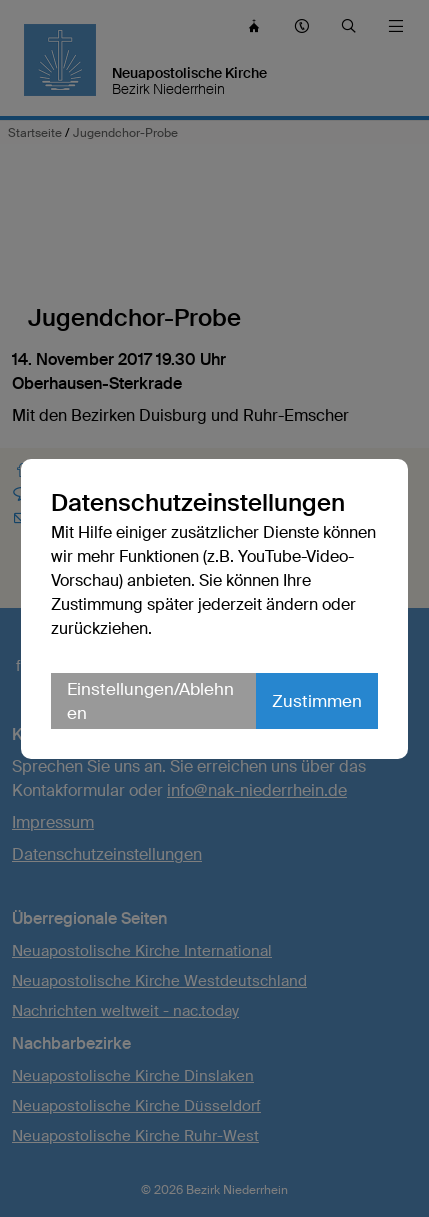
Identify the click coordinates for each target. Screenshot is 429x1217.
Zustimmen (317, 701)
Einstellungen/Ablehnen (150, 701)
